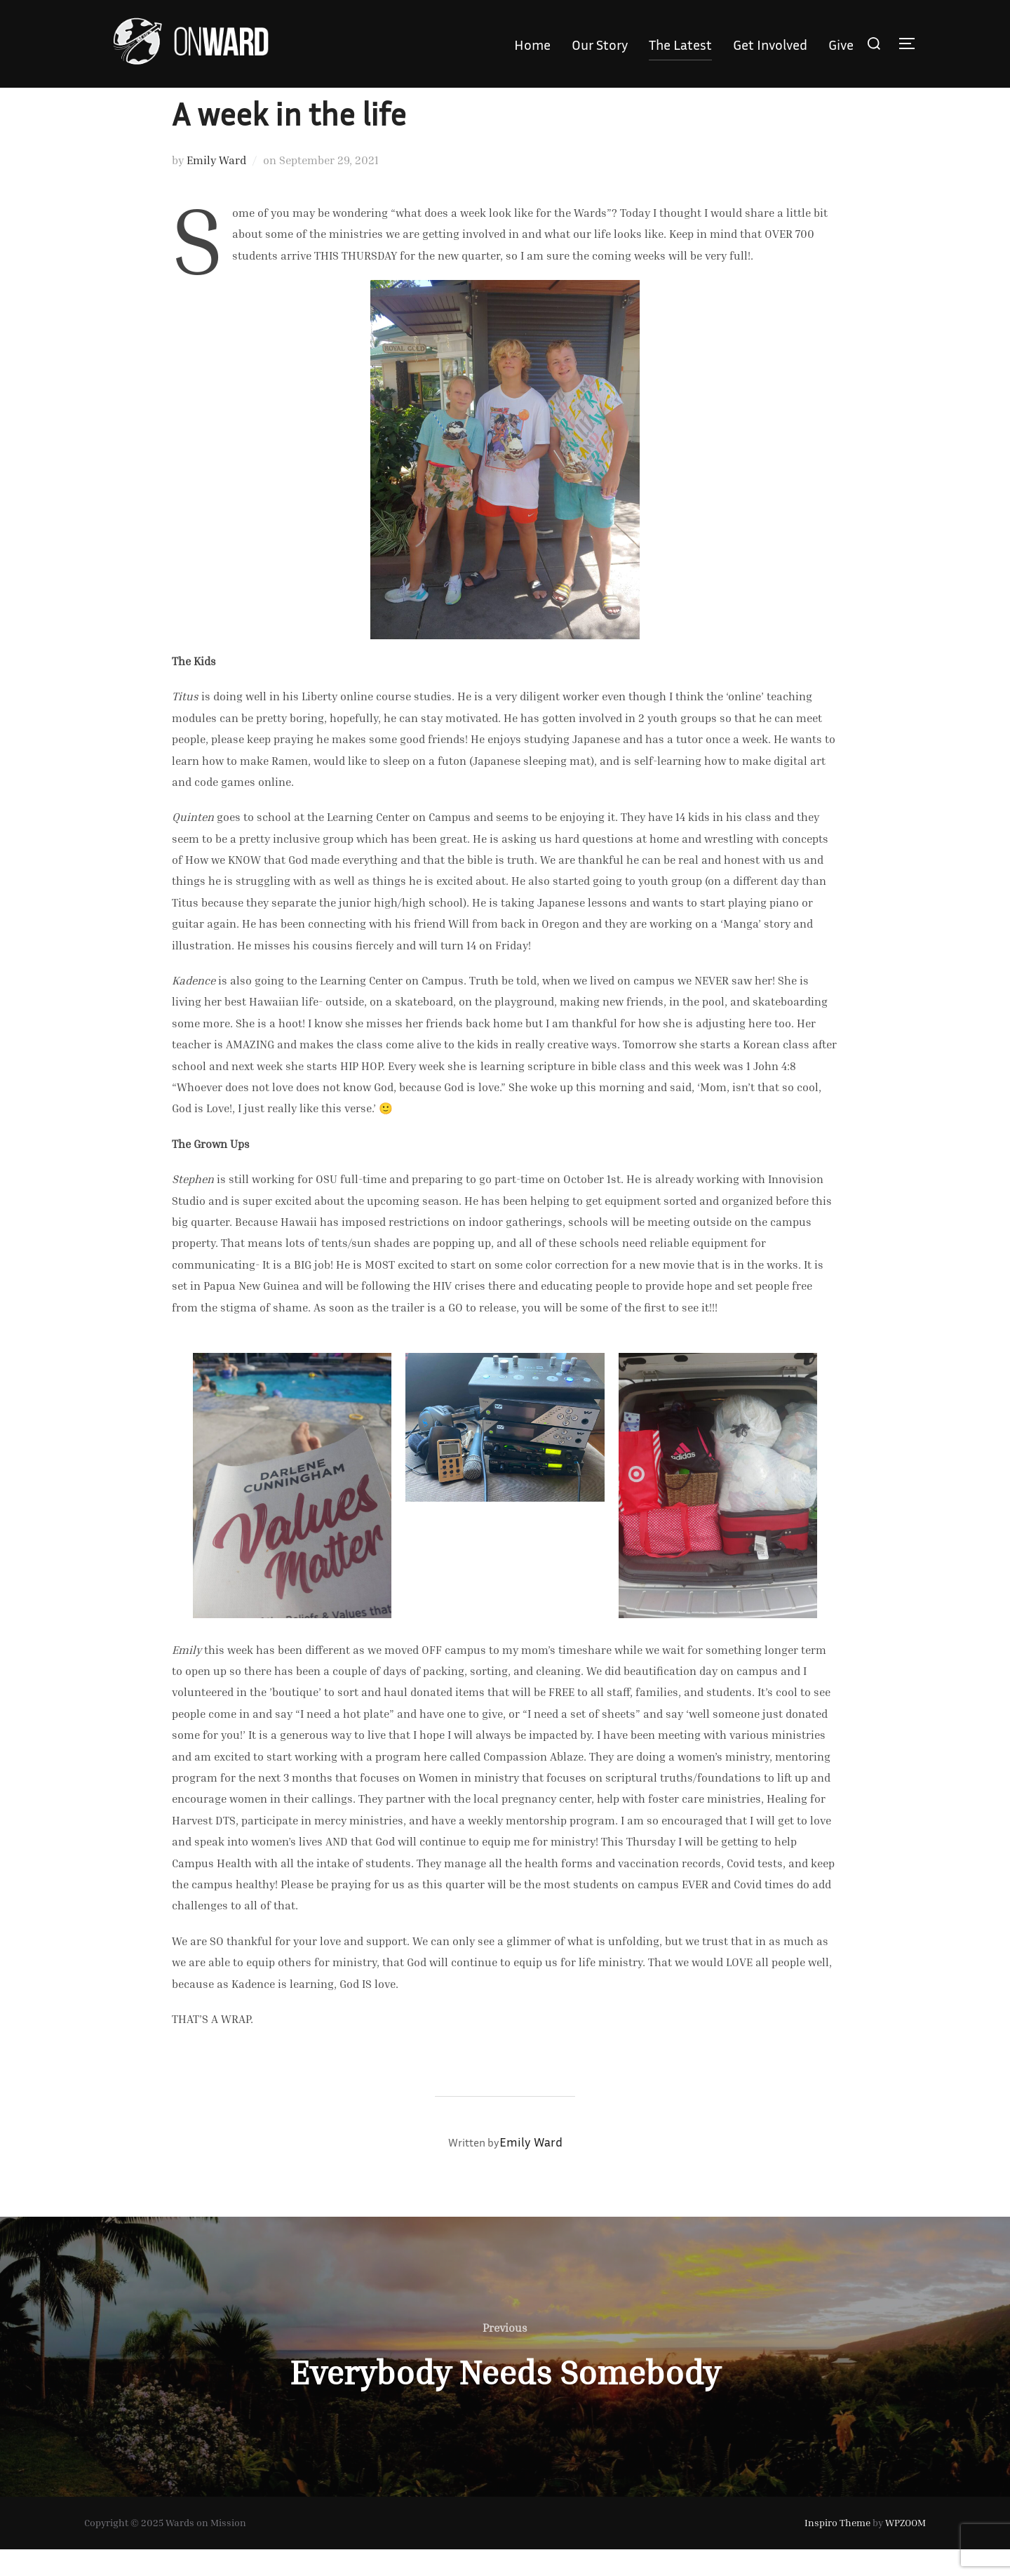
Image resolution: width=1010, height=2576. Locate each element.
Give (841, 44)
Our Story (600, 44)
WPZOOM (905, 2550)
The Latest (680, 44)
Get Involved (770, 44)
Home (532, 44)
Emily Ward (216, 187)
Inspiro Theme (837, 2550)
